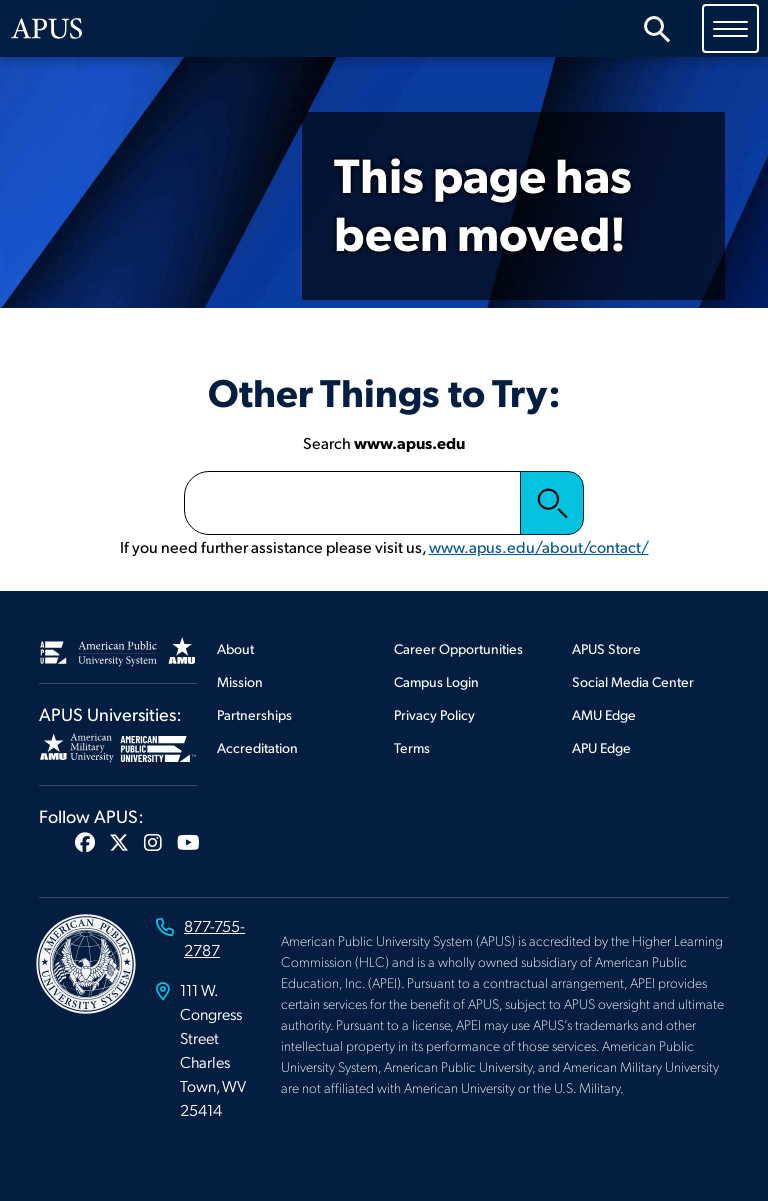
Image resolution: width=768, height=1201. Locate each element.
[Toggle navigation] (730, 28)
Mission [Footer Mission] (240, 681)
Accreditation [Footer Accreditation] (257, 747)
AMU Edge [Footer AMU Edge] (604, 714)
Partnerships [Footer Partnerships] (254, 714)
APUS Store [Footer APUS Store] (606, 648)
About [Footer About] (235, 648)
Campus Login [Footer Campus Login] (436, 681)
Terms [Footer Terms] (412, 747)
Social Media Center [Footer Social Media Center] (633, 681)
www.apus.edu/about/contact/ (539, 546)
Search (552, 503)
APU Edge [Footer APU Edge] (601, 747)
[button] (85, 842)
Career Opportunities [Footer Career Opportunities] (458, 648)
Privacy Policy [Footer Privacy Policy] (434, 714)
